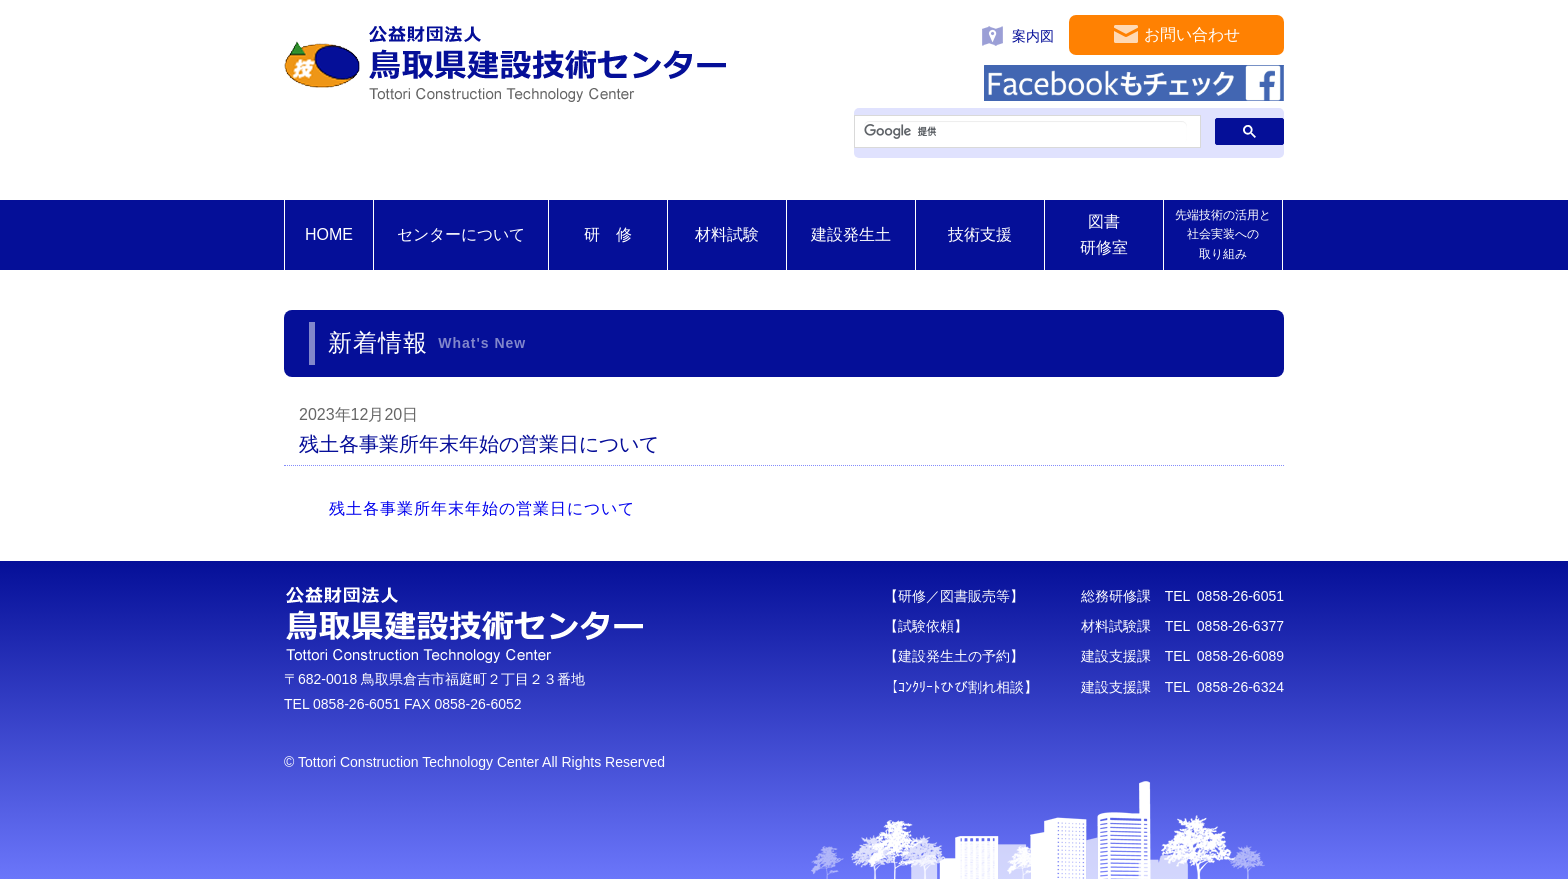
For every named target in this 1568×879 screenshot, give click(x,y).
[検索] (1025, 132)
